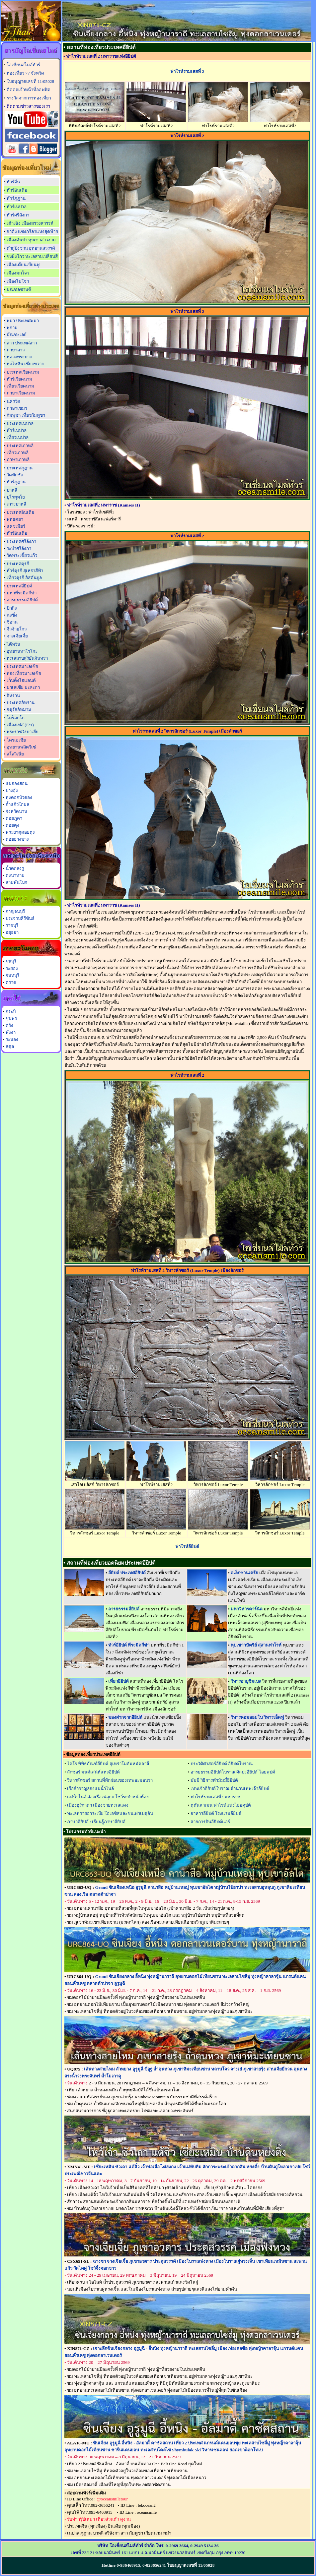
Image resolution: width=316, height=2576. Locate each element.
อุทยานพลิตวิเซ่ (21, 747)
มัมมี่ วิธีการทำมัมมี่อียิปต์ (214, 1780)
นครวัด (13, 401)
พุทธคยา (15, 519)
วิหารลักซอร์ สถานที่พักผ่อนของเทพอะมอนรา (110, 1780)
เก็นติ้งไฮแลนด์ (21, 680)
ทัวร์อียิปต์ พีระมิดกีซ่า (128, 1645)
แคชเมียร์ (16, 526)
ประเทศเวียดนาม (23, 372)
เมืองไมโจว (18, 281)
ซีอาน (12, 622)
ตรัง (9, 1025)
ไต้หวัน (13, 644)
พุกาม (12, 327)
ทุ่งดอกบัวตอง (19, 797)
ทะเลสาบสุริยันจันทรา (27, 658)
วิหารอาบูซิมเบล (246, 1681)
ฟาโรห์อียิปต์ (187, 1546)
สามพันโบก (16, 882)
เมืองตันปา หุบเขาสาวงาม (31, 239)
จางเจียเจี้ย (17, 635)
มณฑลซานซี (19, 289)
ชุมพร (11, 1018)
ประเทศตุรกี (18, 563)
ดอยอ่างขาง (17, 839)
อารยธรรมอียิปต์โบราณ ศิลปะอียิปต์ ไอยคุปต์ (233, 1771)
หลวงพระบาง (19, 356)
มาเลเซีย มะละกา (23, 687)
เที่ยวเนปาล (18, 437)
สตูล (10, 1046)
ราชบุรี (12, 925)
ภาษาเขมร (17, 408)
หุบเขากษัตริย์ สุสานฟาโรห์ (256, 1645)
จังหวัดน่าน (16, 811)
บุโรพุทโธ (16, 497)
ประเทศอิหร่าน (21, 702)
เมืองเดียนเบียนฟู (23, 264)
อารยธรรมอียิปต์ (22, 599)
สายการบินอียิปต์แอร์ (210, 1821)
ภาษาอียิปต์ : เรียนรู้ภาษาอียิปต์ (96, 1821)
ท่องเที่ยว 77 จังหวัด (25, 73)
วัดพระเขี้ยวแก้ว (22, 555)
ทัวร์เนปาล (17, 206)
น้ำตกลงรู (15, 868)
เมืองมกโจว (18, 272)
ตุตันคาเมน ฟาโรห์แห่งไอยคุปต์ (221, 1805)
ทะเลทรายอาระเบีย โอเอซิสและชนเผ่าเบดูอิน (110, 1813)
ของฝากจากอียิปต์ (125, 1717)
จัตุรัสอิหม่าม (19, 709)
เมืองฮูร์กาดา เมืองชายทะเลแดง (97, 1805)
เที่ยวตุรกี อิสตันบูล (24, 577)
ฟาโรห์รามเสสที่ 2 (187, 71)
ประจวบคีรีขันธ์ (20, 918)
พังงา (11, 1032)
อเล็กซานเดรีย (244, 1572)
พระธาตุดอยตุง (20, 832)
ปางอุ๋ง (12, 790)
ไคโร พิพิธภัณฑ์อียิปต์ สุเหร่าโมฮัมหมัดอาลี (108, 1763)
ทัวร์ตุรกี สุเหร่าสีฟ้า (25, 570)
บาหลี (12, 490)
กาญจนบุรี (15, 911)
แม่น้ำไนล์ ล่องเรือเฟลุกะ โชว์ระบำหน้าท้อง (108, 1796)
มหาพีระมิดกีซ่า (22, 592)
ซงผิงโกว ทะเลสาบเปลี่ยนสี (32, 256)
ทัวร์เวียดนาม (19, 379)
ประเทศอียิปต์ (19, 585)
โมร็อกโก (16, 717)
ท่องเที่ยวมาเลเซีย (24, 673)
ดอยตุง (12, 825)
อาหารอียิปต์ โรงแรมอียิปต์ (216, 1813)
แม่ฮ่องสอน (17, 783)
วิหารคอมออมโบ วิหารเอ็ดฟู (257, 1717)
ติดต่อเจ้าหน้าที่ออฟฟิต (28, 89)
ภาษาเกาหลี (18, 459)
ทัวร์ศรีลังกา (18, 214)
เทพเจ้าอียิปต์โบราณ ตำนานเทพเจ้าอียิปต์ (230, 1788)
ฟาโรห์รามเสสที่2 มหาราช (215, 1796)
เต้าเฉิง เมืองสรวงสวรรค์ (30, 223)
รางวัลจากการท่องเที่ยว (29, 97)
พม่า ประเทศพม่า (23, 320)
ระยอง (12, 968)
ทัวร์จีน (13, 181)
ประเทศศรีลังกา (21, 541)
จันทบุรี (12, 975)
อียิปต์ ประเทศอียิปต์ (127, 1572)
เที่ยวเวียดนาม (20, 386)
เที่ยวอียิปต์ (118, 1681)
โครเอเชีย (16, 740)
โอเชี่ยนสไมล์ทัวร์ (23, 64)
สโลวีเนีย (15, 753)
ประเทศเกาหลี (20, 445)
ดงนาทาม (15, 875)
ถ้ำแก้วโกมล (17, 804)
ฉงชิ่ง (12, 615)
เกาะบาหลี (16, 504)
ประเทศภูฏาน (20, 467)
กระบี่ (11, 1011)
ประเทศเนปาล (20, 423)
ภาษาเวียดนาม (21, 392)
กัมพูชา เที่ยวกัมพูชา (26, 415)
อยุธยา (12, 932)
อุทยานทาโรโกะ (22, 651)
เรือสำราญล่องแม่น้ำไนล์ (90, 1788)
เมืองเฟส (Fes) (20, 724)
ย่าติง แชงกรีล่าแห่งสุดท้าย (32, 231)
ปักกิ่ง (12, 608)
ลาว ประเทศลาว (22, 342)
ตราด (11, 982)
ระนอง (12, 1039)
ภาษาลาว (16, 349)
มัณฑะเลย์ (17, 334)
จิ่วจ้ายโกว (17, 629)
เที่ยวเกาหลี (18, 452)
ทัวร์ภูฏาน (16, 198)
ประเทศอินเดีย (20, 512)
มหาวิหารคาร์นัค (247, 1608)
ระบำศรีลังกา (19, 548)
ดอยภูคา (14, 818)
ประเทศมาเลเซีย (22, 666)
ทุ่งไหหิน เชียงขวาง (25, 363)
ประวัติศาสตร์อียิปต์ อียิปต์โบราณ (222, 1763)
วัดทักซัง (15, 474)
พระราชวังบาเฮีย (23, 731)
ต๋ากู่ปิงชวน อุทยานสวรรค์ (31, 248)
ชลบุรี (11, 961)
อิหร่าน (13, 695)
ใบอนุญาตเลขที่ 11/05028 (30, 81)
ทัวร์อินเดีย (17, 190)
